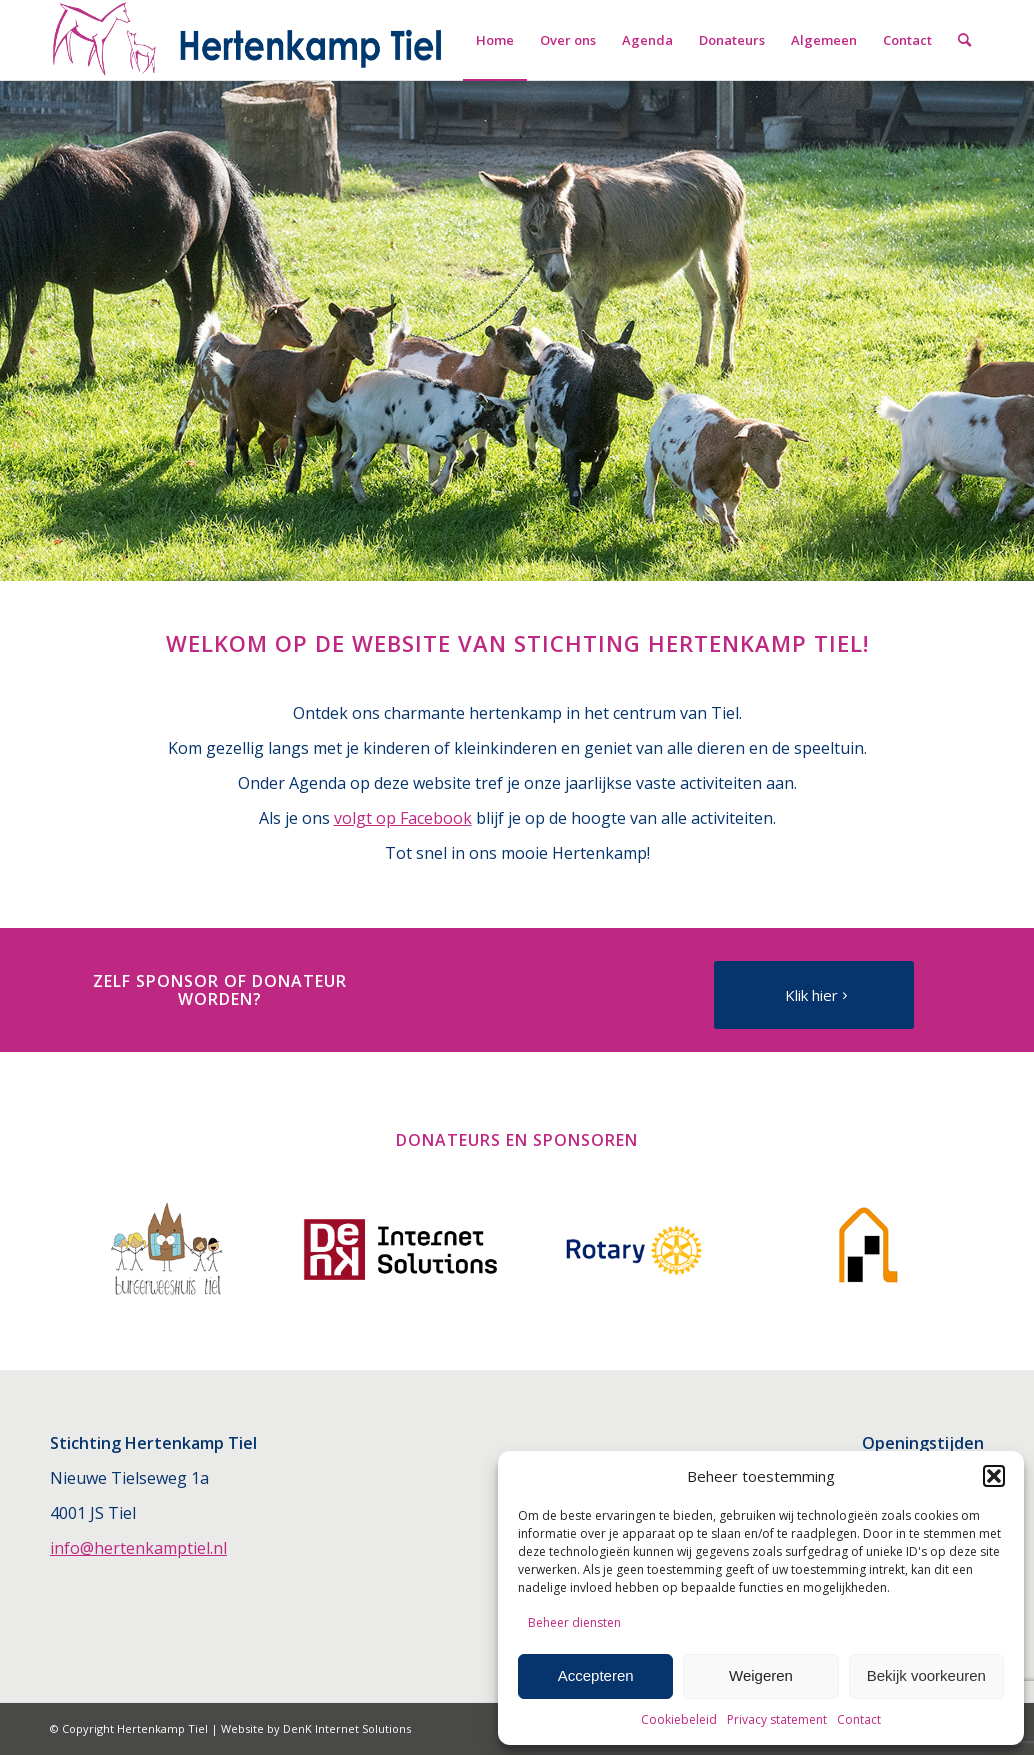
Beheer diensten (574, 1622)
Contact (859, 1719)
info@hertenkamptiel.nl (138, 1548)
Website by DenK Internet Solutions (316, 1728)
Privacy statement (777, 1719)
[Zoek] (964, 40)
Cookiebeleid (679, 1719)
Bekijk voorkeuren (926, 1675)
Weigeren (761, 1675)
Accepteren (596, 1675)
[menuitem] (495, 40)
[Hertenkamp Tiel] (248, 40)
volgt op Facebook (403, 818)
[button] (994, 1476)
